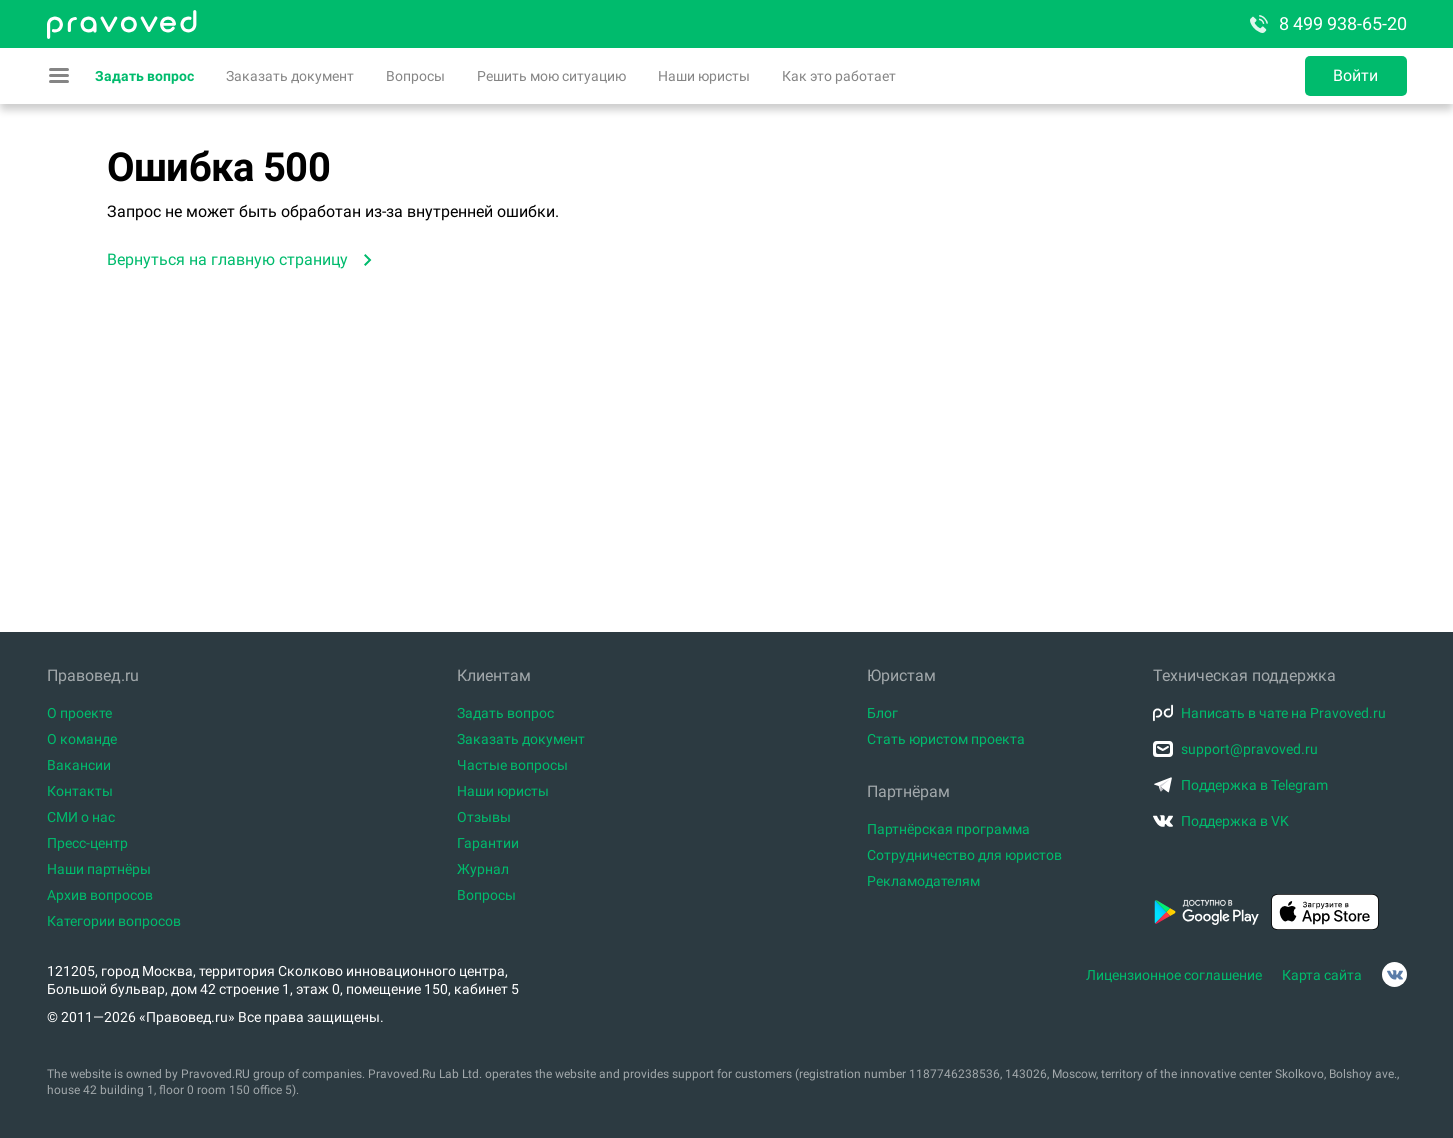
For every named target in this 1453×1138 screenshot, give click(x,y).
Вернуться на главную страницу (227, 259)
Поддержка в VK (1221, 821)
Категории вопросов (114, 921)
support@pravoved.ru (1235, 749)
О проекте (79, 713)
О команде (82, 739)
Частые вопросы (512, 765)
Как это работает (839, 76)
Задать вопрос (144, 76)
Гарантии (488, 843)
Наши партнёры (99, 869)
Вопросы (415, 76)
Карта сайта (1322, 975)
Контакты (80, 791)
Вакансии (79, 765)
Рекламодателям (923, 881)
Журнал (483, 869)
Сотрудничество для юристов (964, 855)
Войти (1355, 75)
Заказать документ (290, 76)
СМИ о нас (81, 817)
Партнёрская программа (948, 829)
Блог (882, 713)
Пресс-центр (87, 843)
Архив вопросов (100, 895)
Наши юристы (704, 76)
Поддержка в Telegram (1240, 785)
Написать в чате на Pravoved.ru (1269, 713)
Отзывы (484, 817)
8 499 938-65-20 (1327, 24)
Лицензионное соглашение (1174, 975)
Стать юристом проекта (946, 739)
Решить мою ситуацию (551, 76)
